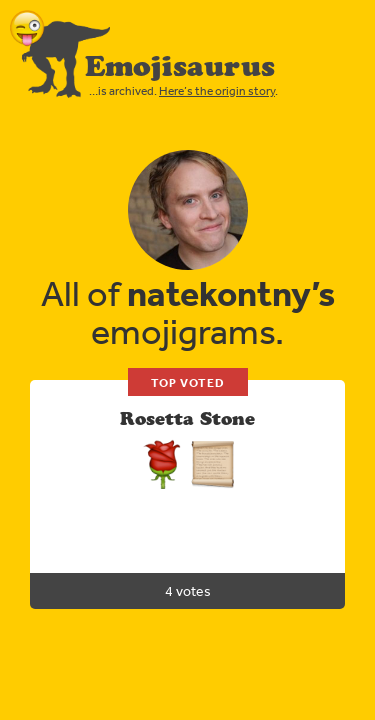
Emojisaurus (180, 66)
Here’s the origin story (217, 91)
